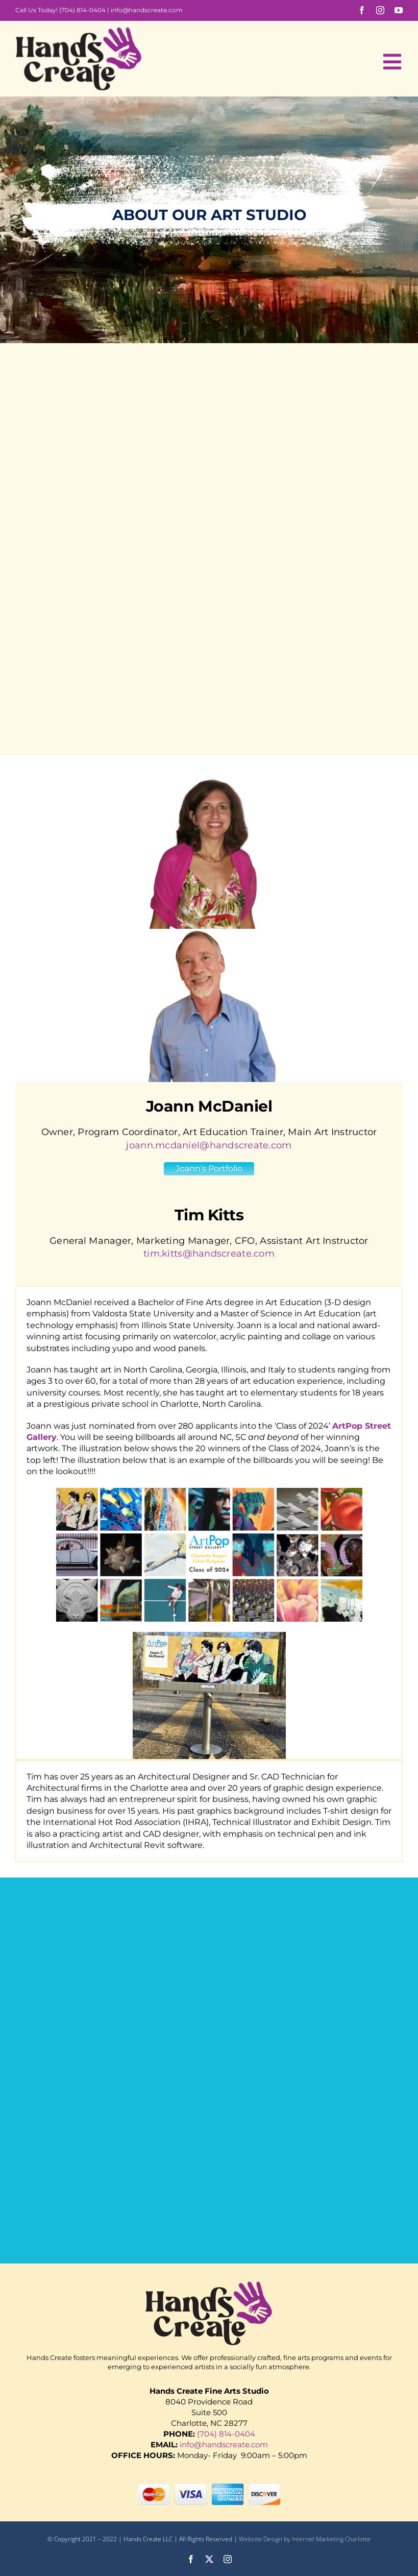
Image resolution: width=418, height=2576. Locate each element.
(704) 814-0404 (82, 10)
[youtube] (399, 10)
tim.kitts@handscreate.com (209, 1253)
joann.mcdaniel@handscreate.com (208, 1145)
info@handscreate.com (147, 10)
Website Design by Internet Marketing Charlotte (305, 2539)
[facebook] (362, 10)
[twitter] (209, 2559)
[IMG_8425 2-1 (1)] (209, 1636)
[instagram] (380, 10)
